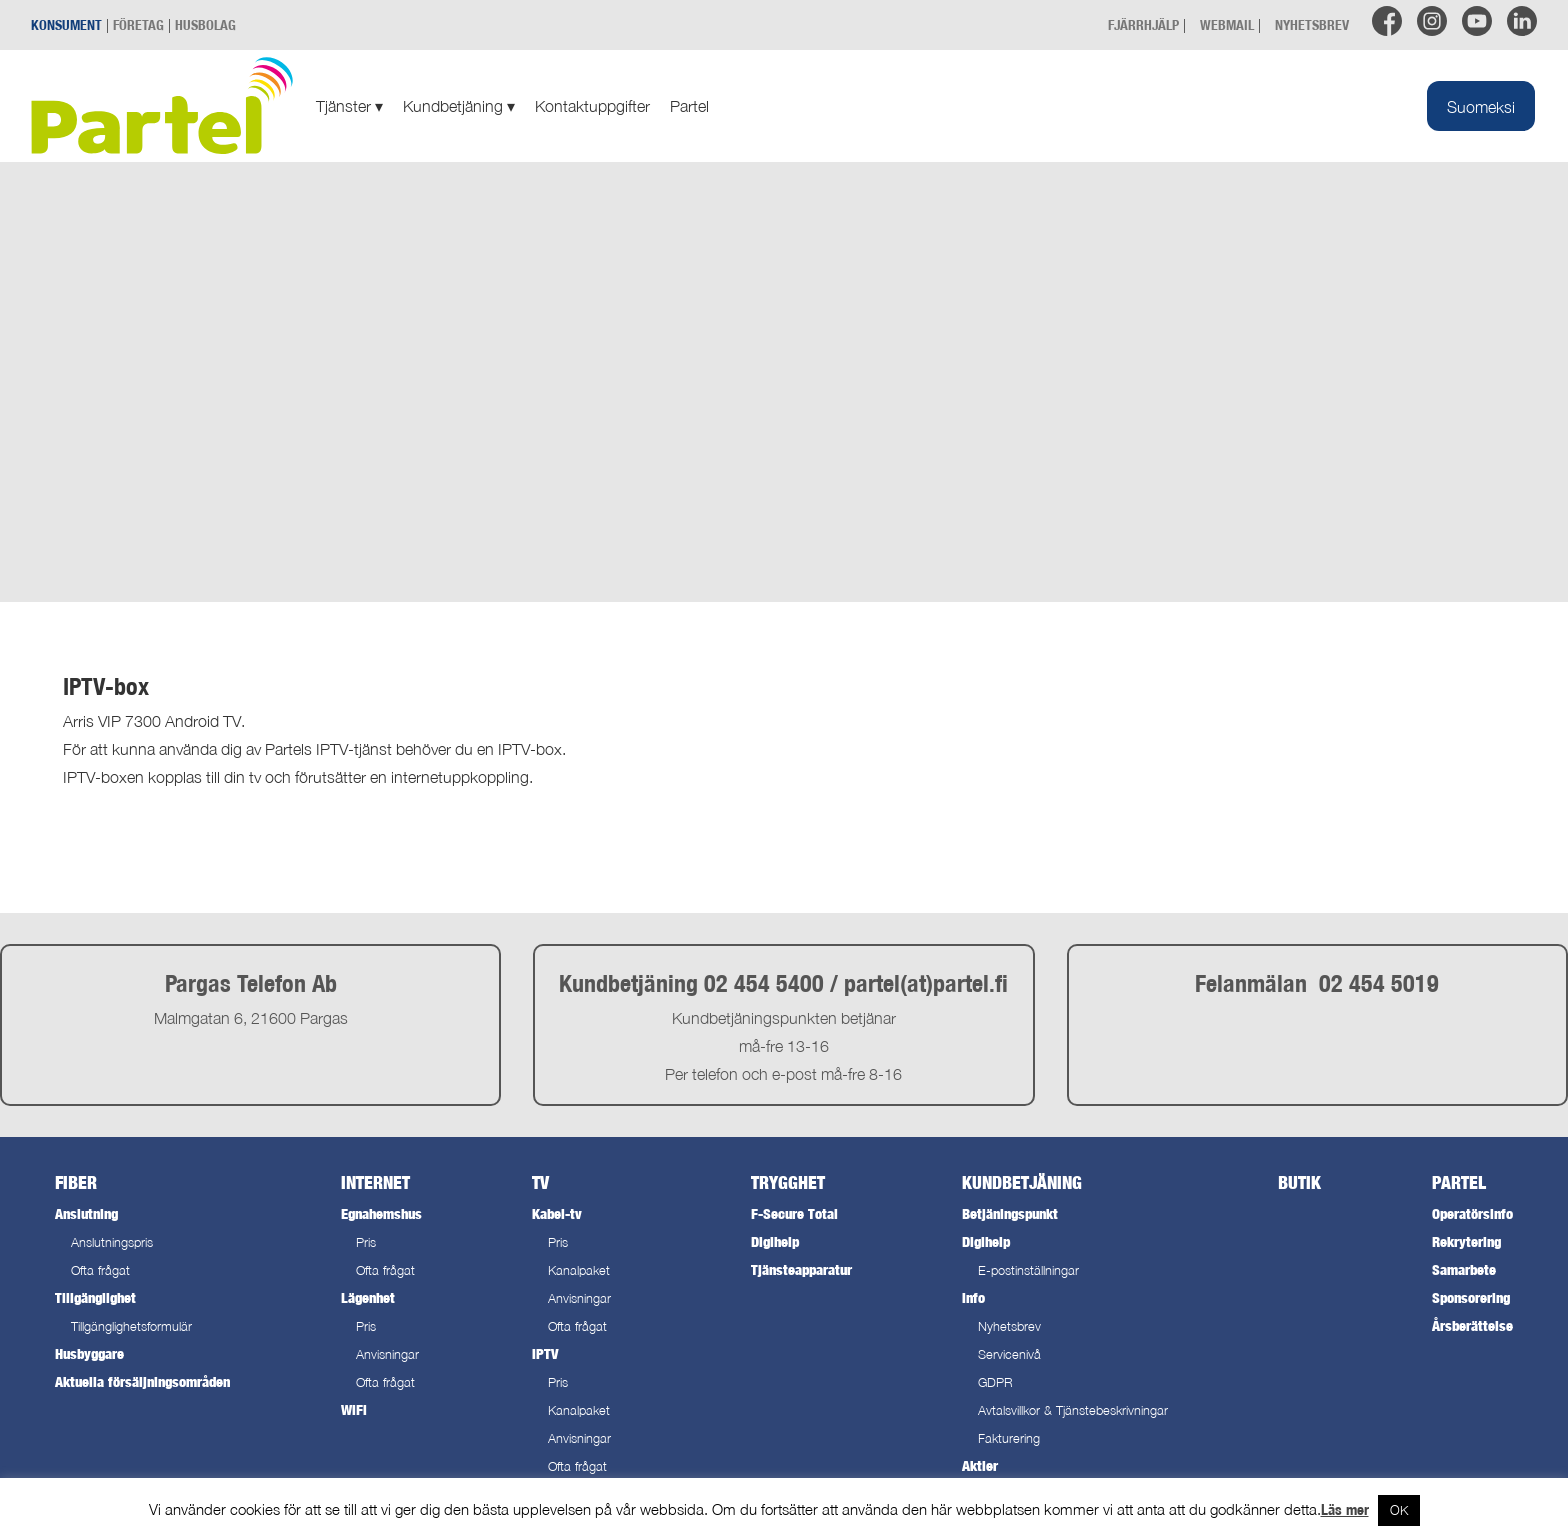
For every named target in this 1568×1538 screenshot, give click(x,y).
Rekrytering (1466, 1241)
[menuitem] (1481, 106)
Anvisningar (387, 1354)
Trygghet (788, 1182)
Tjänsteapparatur (801, 1269)
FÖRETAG (138, 24)
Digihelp (775, 1241)
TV (540, 1182)
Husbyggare (89, 1353)
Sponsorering (1471, 1297)
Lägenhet (368, 1297)
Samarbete (1464, 1269)
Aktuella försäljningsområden (142, 1381)
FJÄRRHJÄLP (1143, 24)
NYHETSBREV (1312, 24)
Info (973, 1297)
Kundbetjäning (459, 106)
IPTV (545, 1353)
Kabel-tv (557, 1213)
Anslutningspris (112, 1242)
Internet (375, 1182)
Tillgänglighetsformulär (131, 1326)
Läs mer (1345, 1509)
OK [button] (1399, 1510)
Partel (689, 106)
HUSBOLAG (205, 24)
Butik (1299, 1182)
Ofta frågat (100, 1270)
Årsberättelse (1472, 1325)
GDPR (995, 1382)
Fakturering (1009, 1438)
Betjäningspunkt (1010, 1213)
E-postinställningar (1028, 1270)
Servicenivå (1009, 1354)
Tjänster (349, 106)
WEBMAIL (1227, 24)
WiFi (354, 1409)
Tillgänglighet (95, 1297)
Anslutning (86, 1213)
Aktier (980, 1465)
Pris (366, 1242)
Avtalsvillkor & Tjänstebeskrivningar (1073, 1410)
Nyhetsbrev (1009, 1326)
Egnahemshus (381, 1213)
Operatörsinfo (1472, 1213)
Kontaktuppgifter (592, 106)
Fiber (76, 1182)
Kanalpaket (579, 1270)
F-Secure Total (794, 1213)
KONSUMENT (66, 24)
